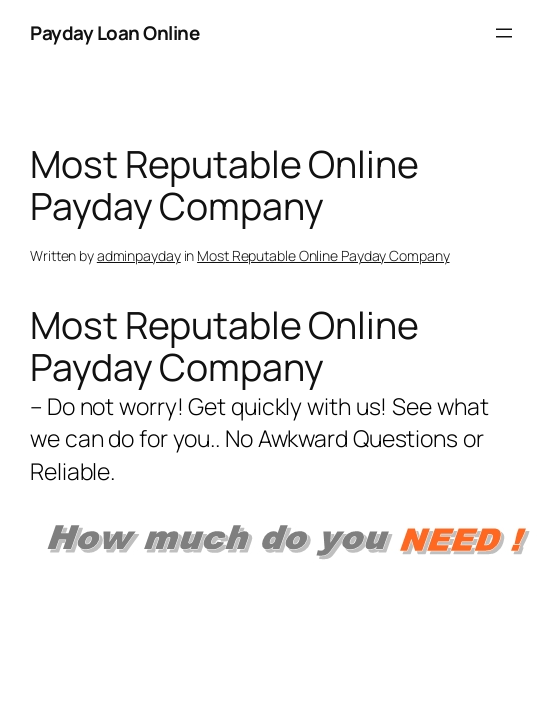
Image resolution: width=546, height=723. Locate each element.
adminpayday (139, 255)
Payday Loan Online (114, 33)
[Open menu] (504, 33)
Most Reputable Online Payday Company (323, 255)
